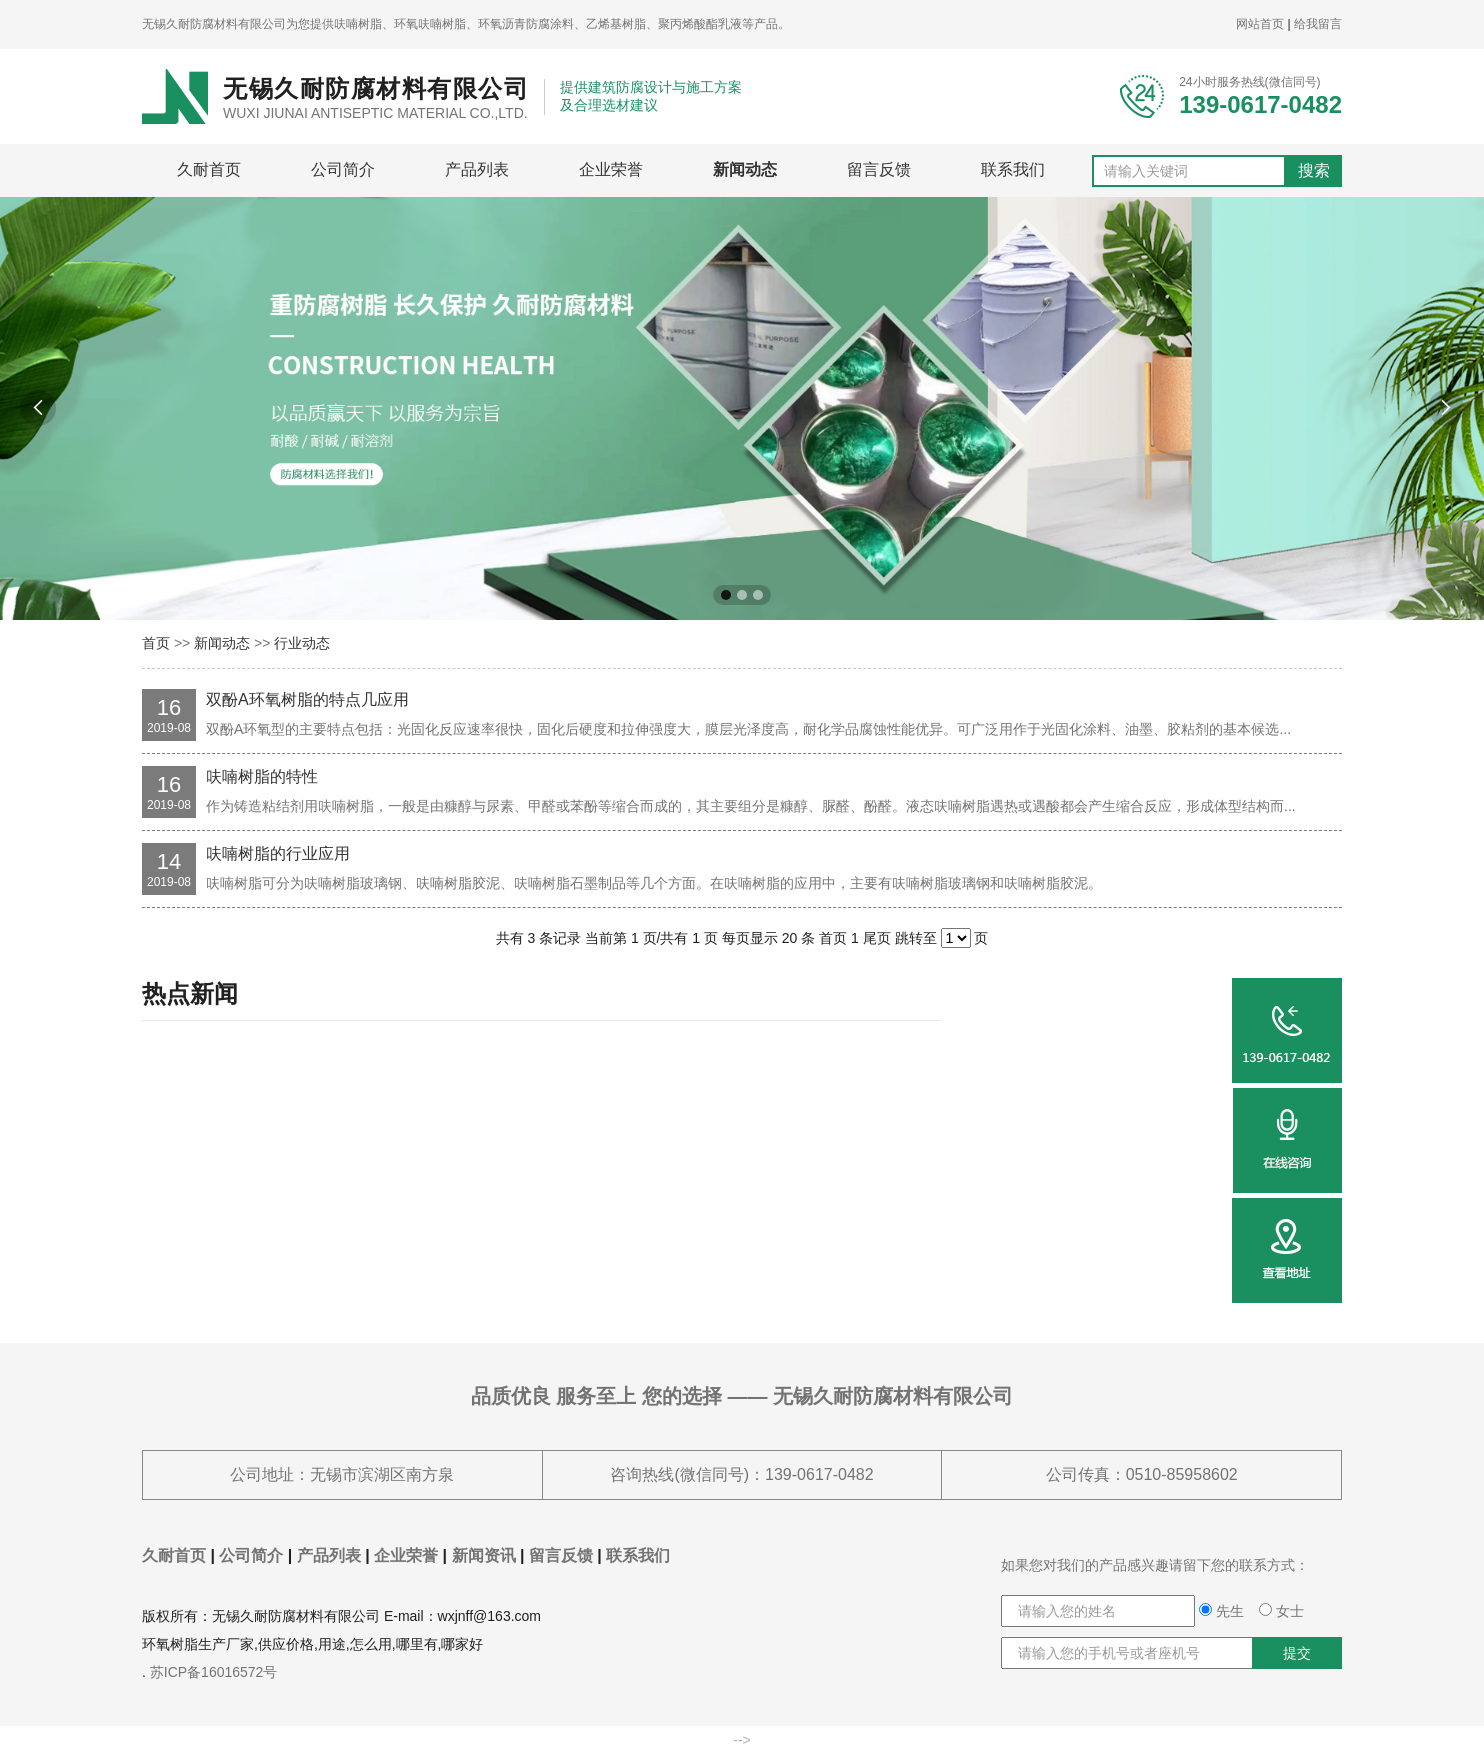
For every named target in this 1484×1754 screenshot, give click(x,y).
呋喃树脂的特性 (262, 776)
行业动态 (302, 643)
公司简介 (343, 169)
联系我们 (1013, 169)
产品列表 (477, 169)
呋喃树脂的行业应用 (278, 853)
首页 (156, 643)
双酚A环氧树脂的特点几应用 (307, 699)
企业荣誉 (611, 169)
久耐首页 (209, 169)
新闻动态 (745, 169)
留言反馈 (879, 169)
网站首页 (1260, 24)
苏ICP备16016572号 (214, 1672)
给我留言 (1318, 24)
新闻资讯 (484, 1555)
